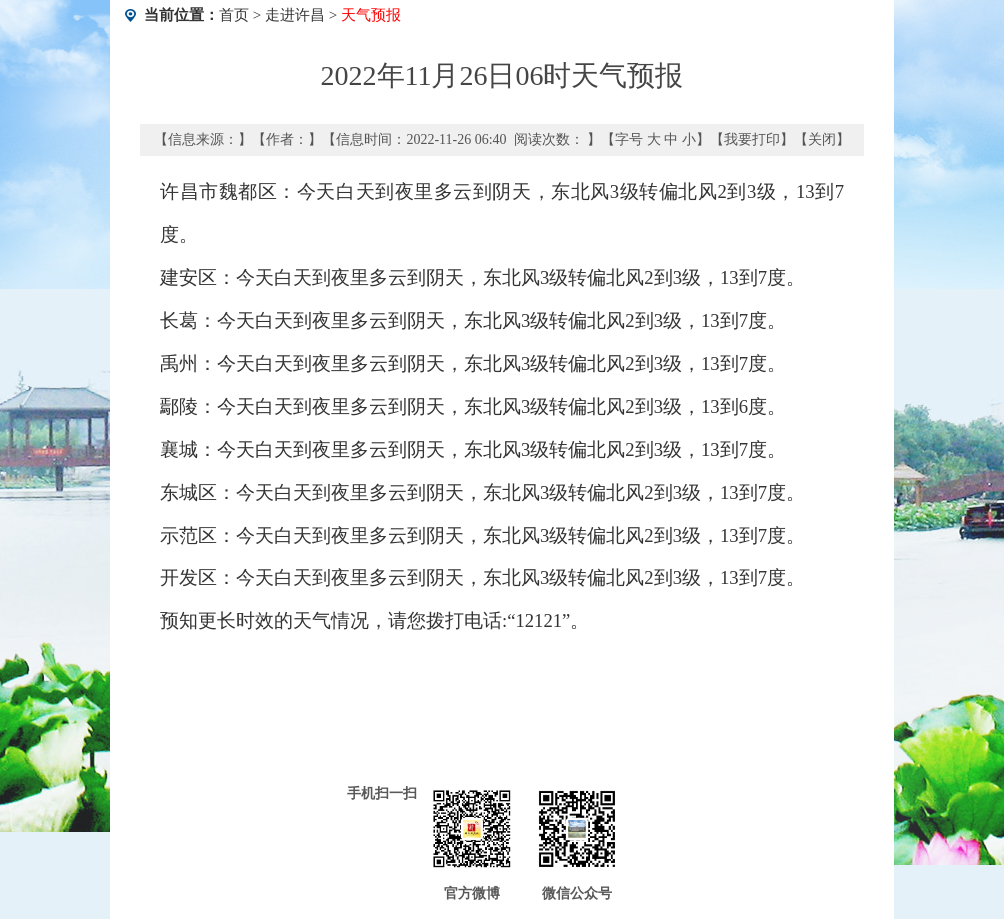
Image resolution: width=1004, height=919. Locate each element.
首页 (234, 15)
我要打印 (752, 139)
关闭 (822, 139)
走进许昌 (295, 15)
